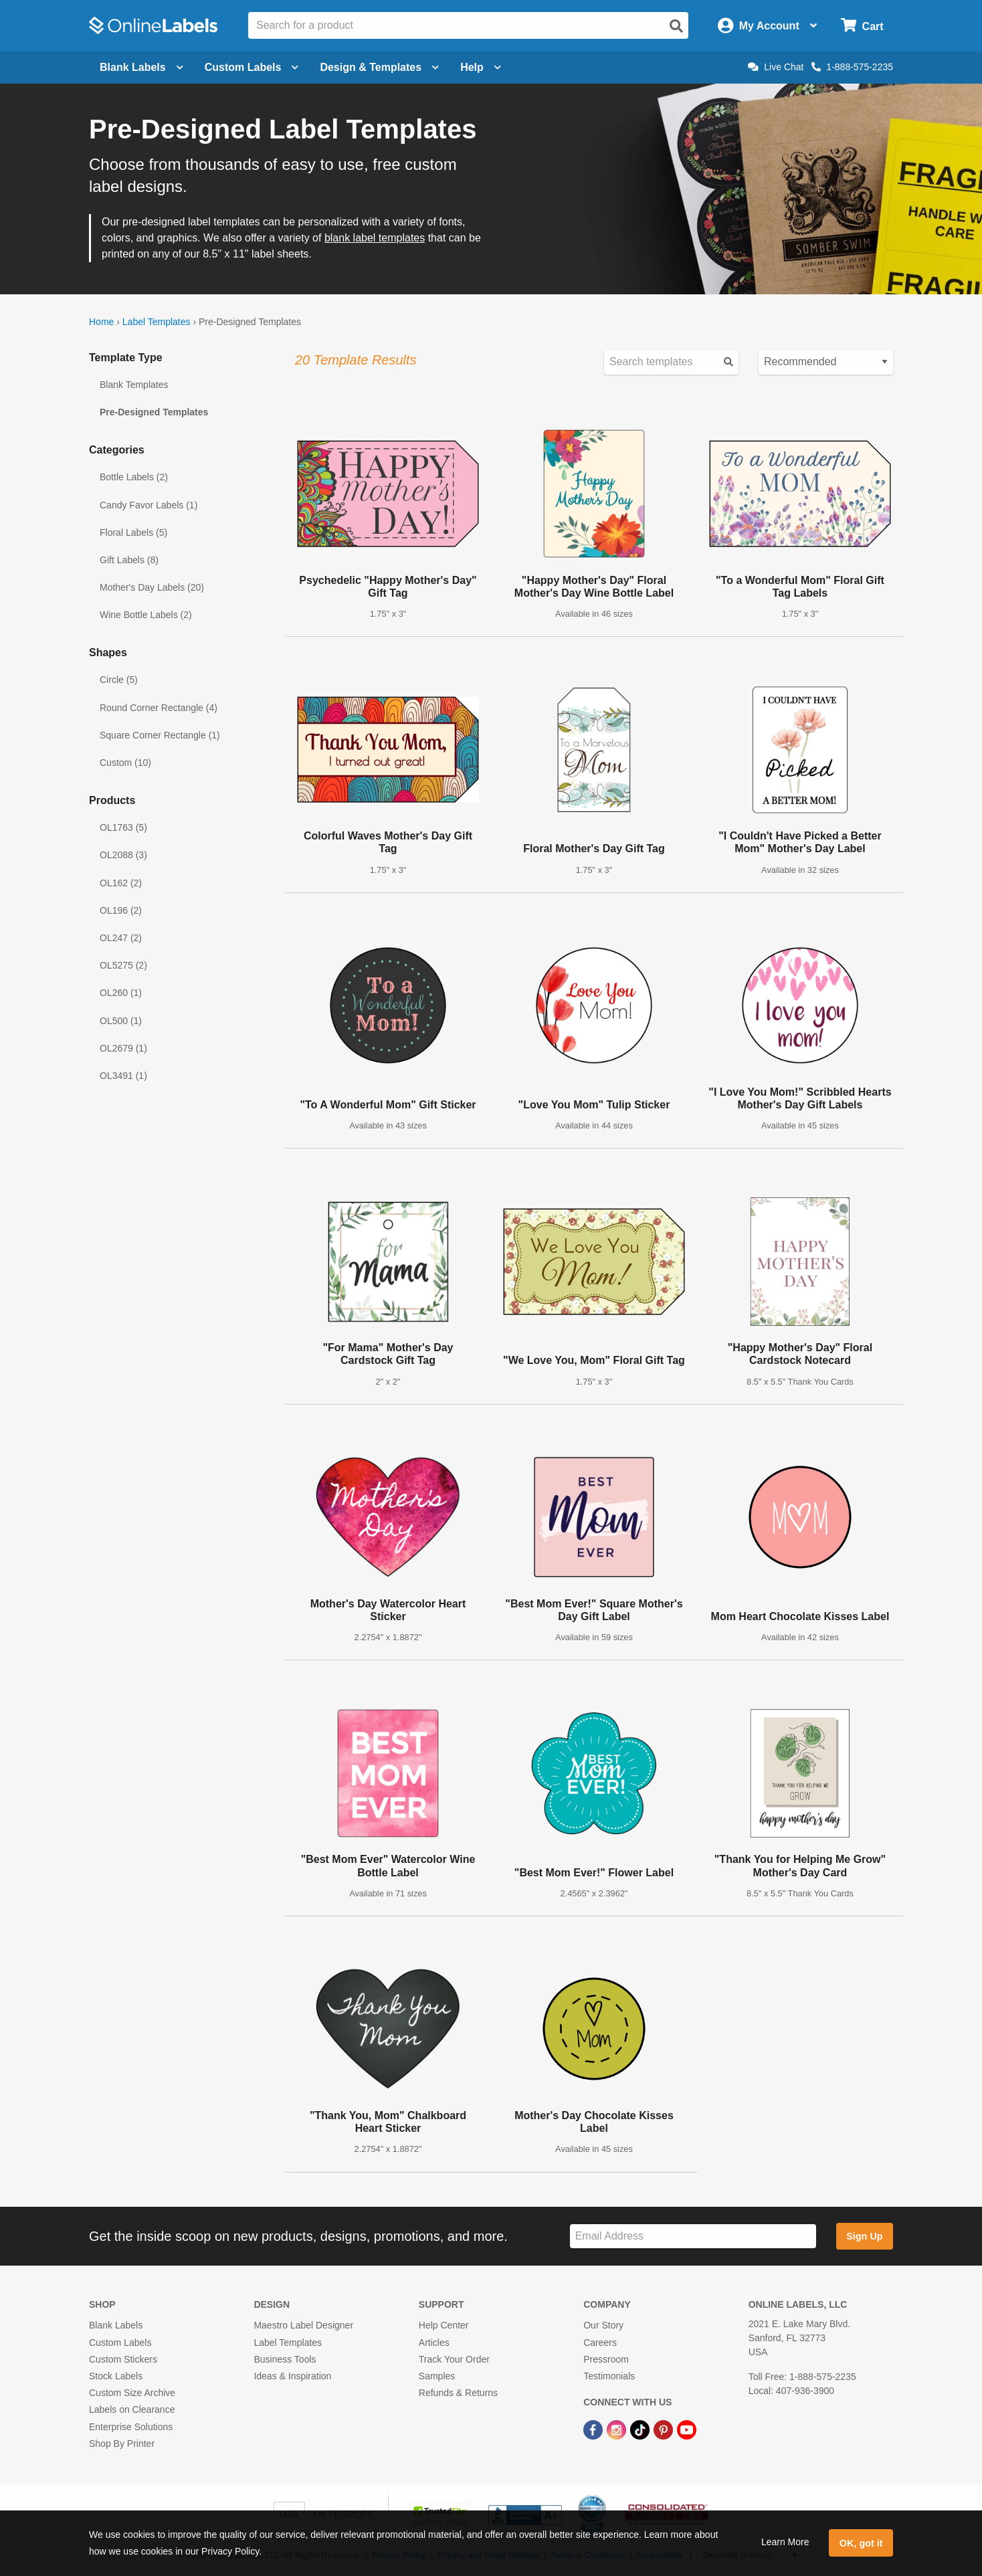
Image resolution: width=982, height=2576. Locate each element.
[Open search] (676, 26)
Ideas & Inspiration (292, 2376)
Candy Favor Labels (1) (148, 505)
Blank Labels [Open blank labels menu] (141, 67)
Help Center (444, 2325)
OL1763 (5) (123, 827)
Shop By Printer (122, 2443)
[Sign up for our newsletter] (693, 2236)
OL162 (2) (121, 883)
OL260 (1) (121, 992)
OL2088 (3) (123, 855)
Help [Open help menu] (480, 67)
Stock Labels (115, 2376)
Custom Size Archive (132, 2392)
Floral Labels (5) (133, 532)
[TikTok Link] (641, 2428)
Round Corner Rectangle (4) (158, 707)
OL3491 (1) (123, 1075)
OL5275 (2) (123, 965)
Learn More (785, 2542)
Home (101, 321)
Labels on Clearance (132, 2409)
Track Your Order (454, 2359)
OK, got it (861, 2543)
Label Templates (156, 321)
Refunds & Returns (458, 2392)
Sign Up (864, 2236)
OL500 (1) (121, 1020)
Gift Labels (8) (129, 560)
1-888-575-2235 (852, 67)
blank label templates (374, 237)
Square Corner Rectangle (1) (160, 735)
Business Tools (285, 2359)
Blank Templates (134, 384)
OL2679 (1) (123, 1048)
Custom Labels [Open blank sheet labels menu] (252, 67)
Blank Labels (115, 2325)
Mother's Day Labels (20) (152, 587)
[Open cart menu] (862, 25)
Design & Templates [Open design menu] (379, 67)
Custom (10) (125, 762)
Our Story (603, 2325)
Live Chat (775, 67)
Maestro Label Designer (303, 2325)
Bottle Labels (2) (134, 477)
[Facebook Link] (594, 2428)
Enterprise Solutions (131, 2426)
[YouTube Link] (686, 2428)
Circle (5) (119, 679)
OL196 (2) (121, 910)
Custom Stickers (123, 2359)
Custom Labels (120, 2342)
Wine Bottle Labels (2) (146, 614)
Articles (434, 2342)
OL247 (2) (121, 937)
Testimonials (609, 2376)
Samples (437, 2376)
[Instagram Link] (618, 2428)
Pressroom (606, 2359)
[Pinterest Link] (665, 2428)
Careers (600, 2342)
